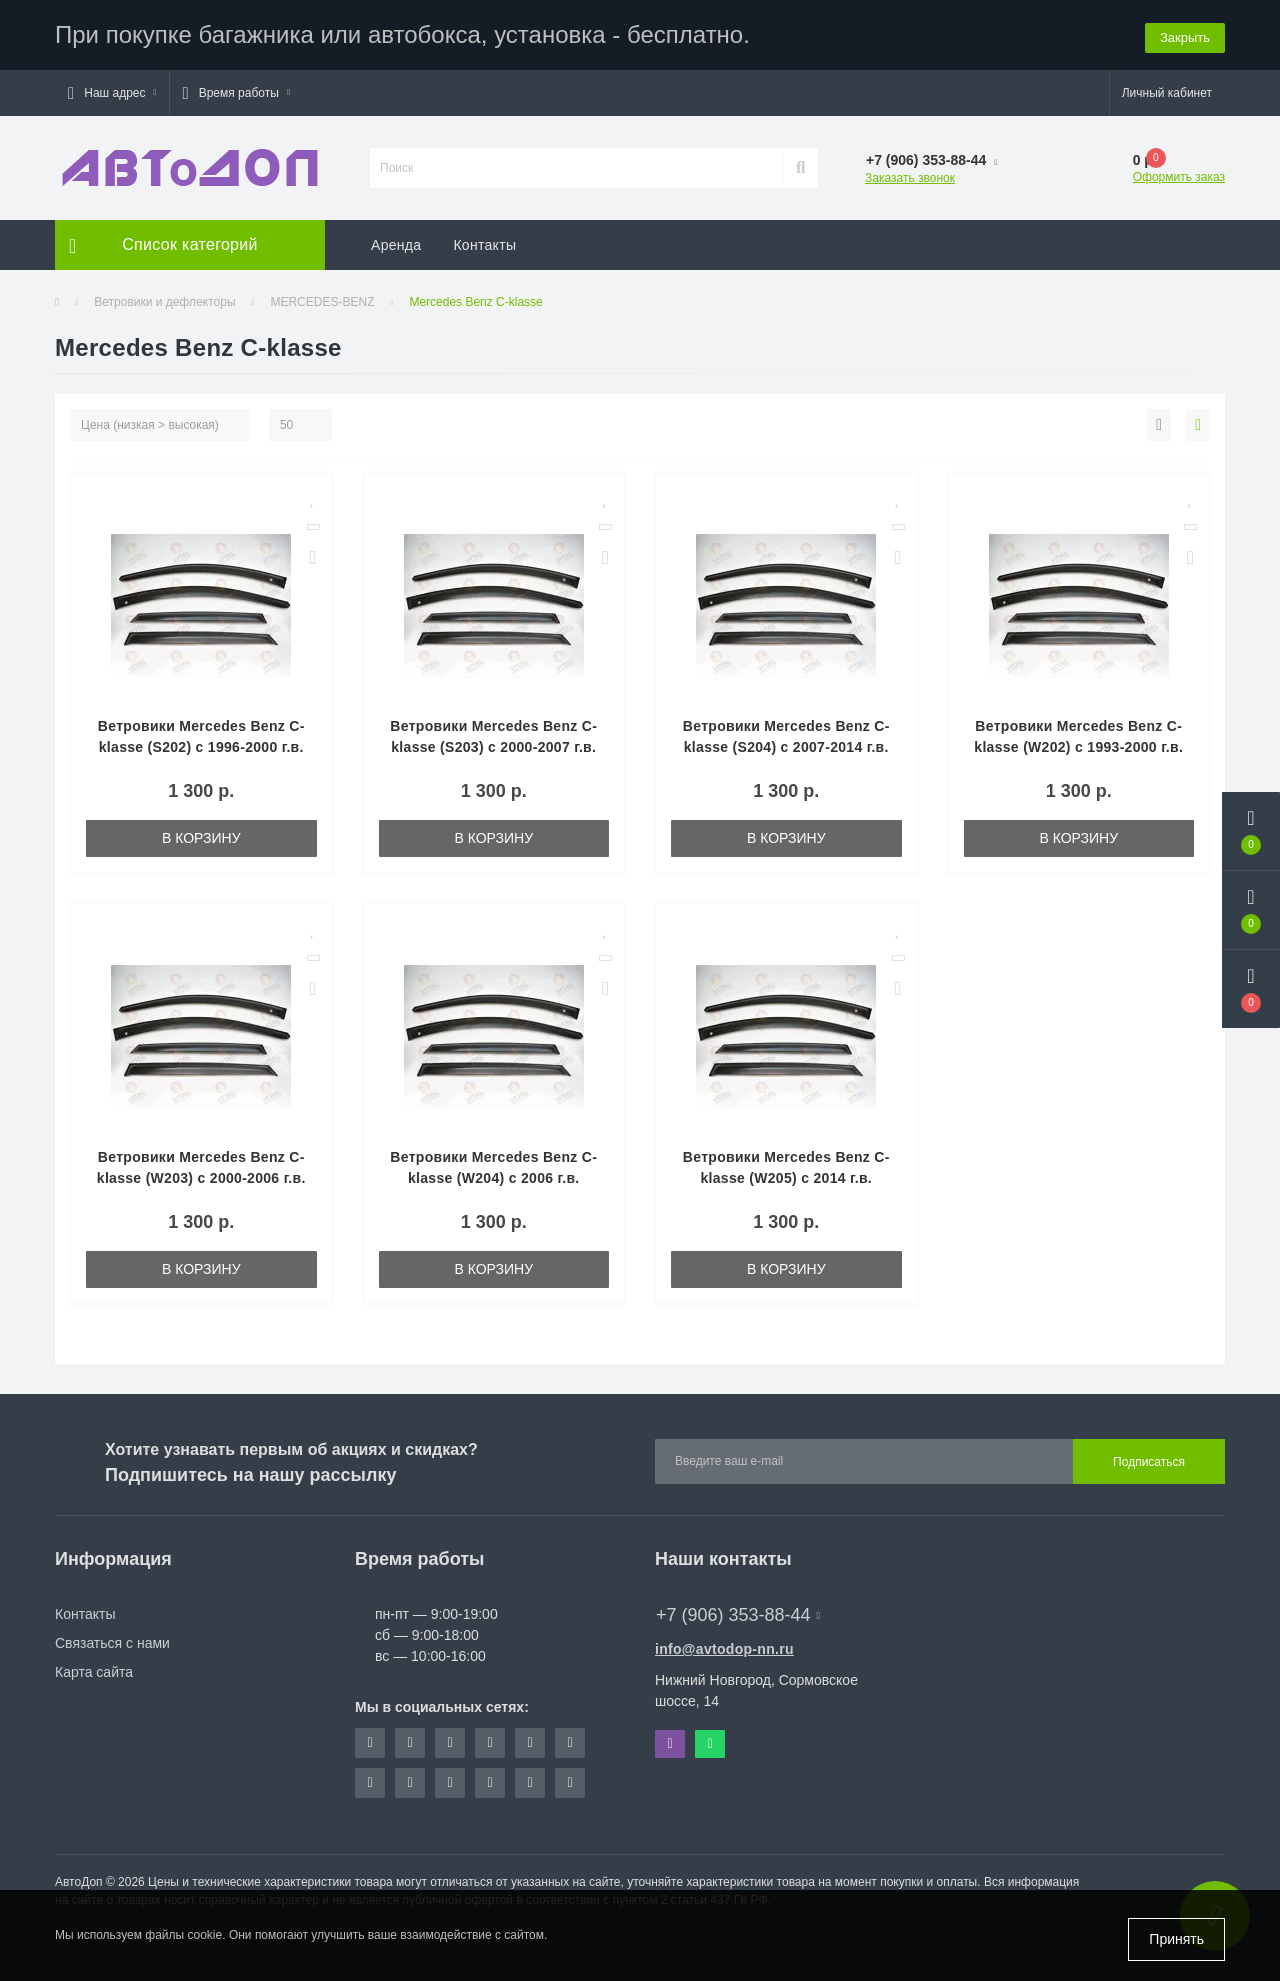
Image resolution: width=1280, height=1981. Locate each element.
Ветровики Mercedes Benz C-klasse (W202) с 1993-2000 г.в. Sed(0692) (1078, 747)
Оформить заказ (1179, 177)
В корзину (201, 838)
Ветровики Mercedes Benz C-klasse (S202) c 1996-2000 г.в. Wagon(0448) (201, 747)
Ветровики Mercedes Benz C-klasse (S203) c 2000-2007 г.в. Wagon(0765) (493, 747)
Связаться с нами (112, 1643)
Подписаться (1149, 1462)
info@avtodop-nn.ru (724, 1649)
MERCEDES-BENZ (322, 302)
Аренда (396, 245)
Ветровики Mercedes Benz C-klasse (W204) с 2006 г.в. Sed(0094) (493, 1178)
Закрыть (1185, 34)
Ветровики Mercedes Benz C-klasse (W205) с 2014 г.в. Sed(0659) (786, 1178)
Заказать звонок (910, 178)
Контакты (484, 245)
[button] (112, 93)
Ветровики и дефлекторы (164, 302)
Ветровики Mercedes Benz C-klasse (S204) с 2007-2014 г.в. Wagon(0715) (786, 747)
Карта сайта (94, 1672)
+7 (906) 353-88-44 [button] (738, 1615)
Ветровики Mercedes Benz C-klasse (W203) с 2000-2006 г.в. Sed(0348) (201, 1178)
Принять (1176, 1939)
